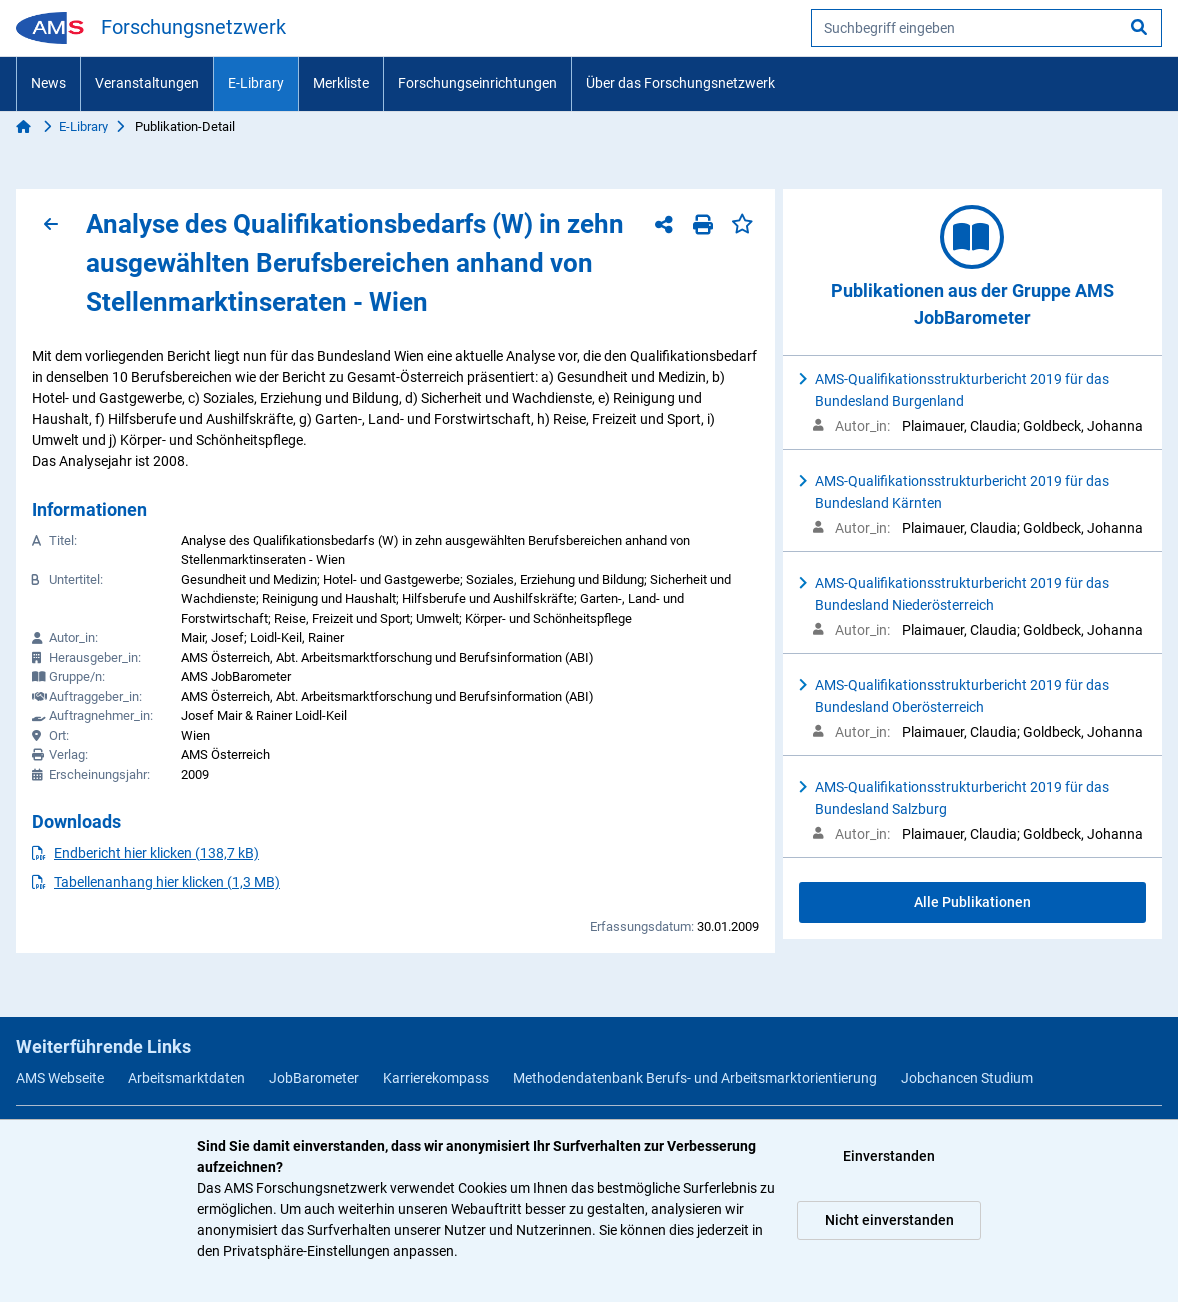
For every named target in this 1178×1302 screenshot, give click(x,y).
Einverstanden (889, 1156)
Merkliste (341, 83)
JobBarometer (314, 1078)
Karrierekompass (436, 1078)
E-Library (256, 83)
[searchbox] (986, 28)
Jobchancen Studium (967, 1078)
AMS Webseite (60, 1078)
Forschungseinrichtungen (477, 83)
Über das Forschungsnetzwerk (680, 83)
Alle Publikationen (972, 902)
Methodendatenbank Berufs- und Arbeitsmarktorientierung (695, 1078)
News (48, 83)
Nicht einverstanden (889, 1220)
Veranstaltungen (147, 83)
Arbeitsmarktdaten (186, 1078)
